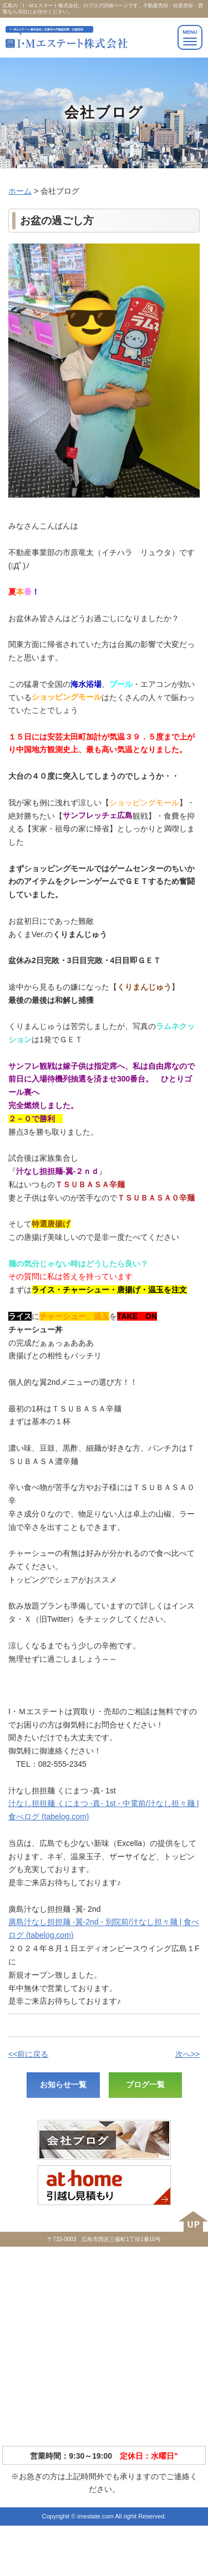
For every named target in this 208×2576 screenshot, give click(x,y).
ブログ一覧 (145, 2084)
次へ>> (187, 2054)
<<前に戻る (28, 2054)
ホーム (20, 191)
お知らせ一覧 (63, 2084)
